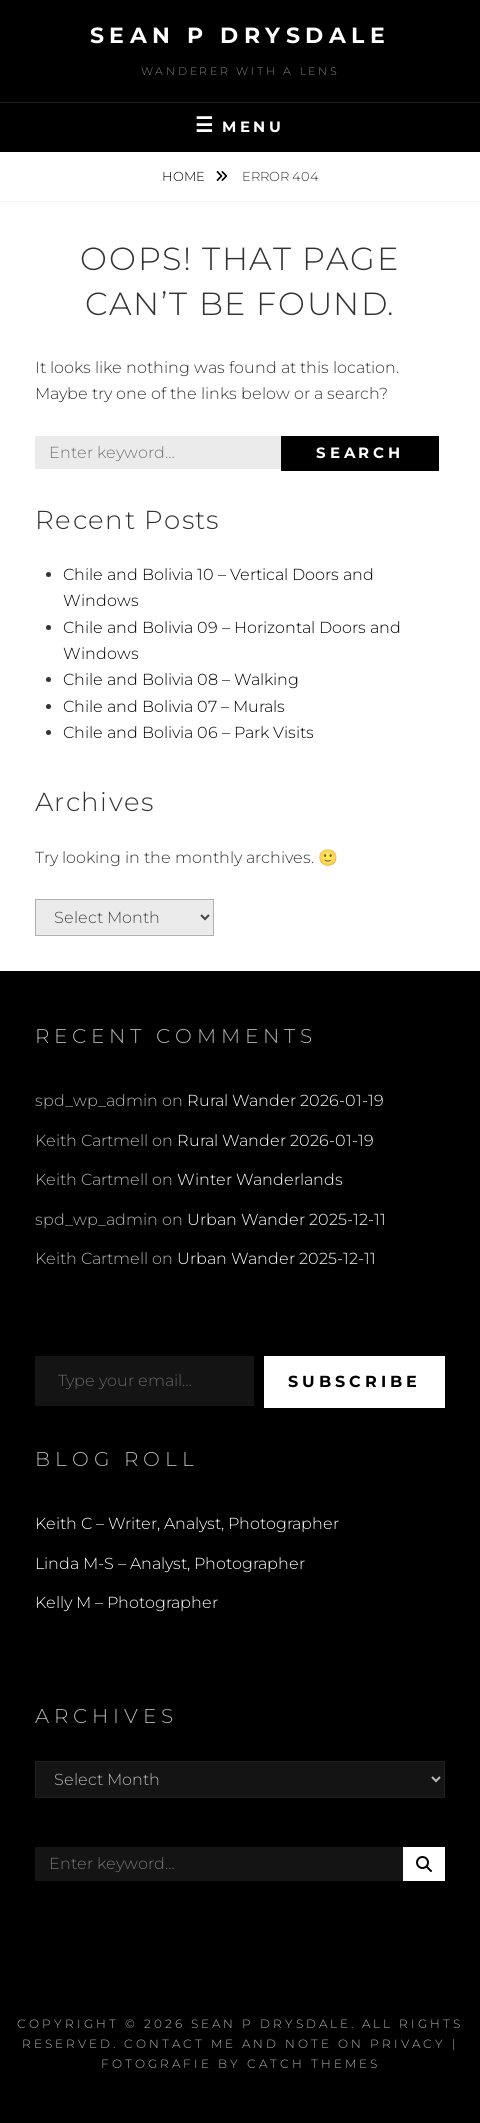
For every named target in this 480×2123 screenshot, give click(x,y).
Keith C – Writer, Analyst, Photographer (187, 1523)
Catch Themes (313, 2063)
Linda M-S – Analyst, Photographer (170, 1563)
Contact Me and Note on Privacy (285, 2043)
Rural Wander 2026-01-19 (285, 1100)
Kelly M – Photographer (126, 1602)
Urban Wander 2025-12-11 (286, 1219)
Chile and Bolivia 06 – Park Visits (188, 732)
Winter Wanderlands (260, 1179)
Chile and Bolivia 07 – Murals (174, 706)
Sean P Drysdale (240, 35)
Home (185, 176)
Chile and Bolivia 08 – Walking (181, 679)
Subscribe (354, 1381)
